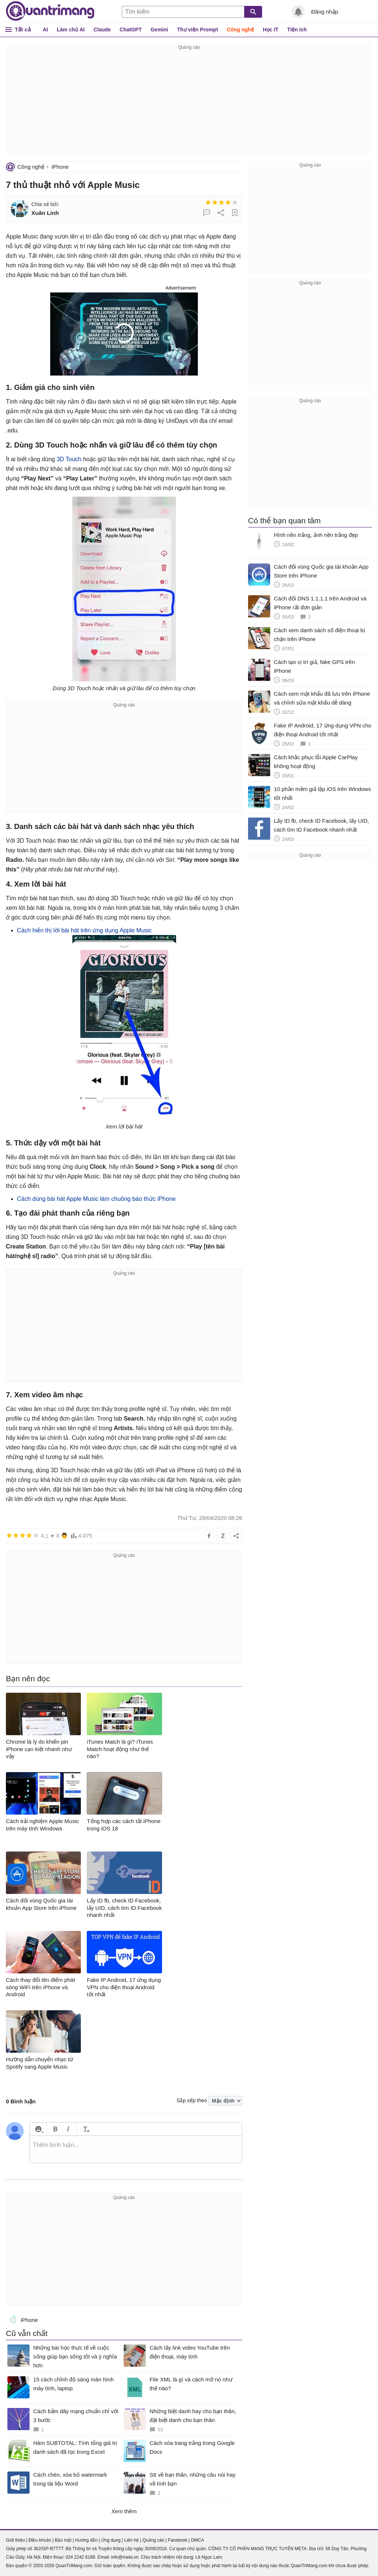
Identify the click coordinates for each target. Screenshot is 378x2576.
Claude (102, 29)
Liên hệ (131, 2540)
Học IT (270, 29)
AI (45, 29)
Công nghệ (240, 29)
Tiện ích (297, 29)
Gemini (159, 29)
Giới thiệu (15, 2540)
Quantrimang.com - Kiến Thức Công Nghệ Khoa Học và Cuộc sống (50, 11)
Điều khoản (39, 2540)
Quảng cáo (153, 2540)
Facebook (178, 2540)
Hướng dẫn (86, 2540)
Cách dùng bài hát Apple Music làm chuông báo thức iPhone (96, 1199)
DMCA (197, 2540)
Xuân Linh (45, 213)
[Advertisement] (189, 103)
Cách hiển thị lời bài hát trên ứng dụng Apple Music (84, 930)
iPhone (60, 167)
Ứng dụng (111, 2540)
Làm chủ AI (71, 29)
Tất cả (23, 29)
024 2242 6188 (80, 2557)
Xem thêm (124, 2511)
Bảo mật (63, 2540)
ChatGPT (131, 29)
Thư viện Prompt (197, 29)
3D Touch (68, 459)
